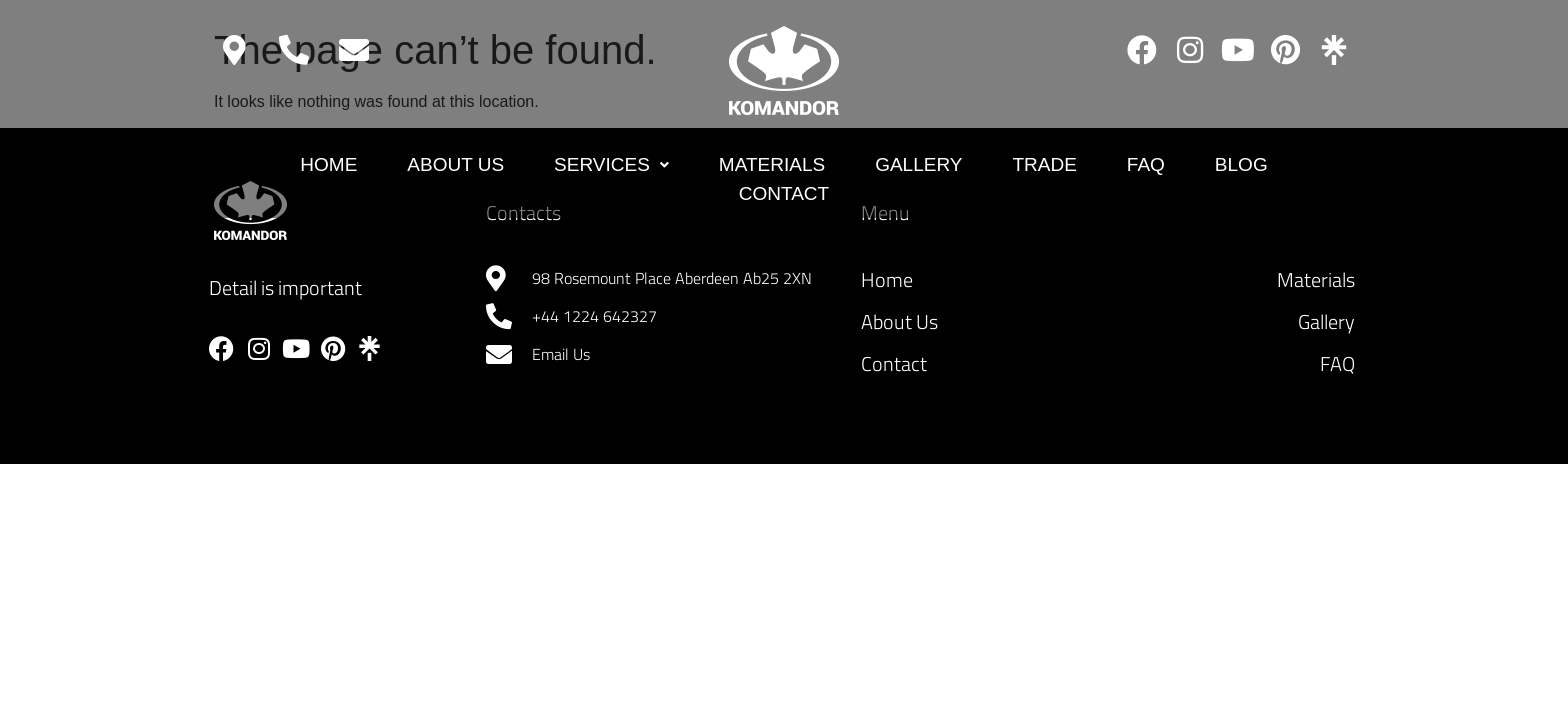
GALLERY (918, 164)
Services (611, 164)
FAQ (1146, 164)
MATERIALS (772, 164)
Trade (1044, 164)
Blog (1241, 164)
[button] (611, 165)
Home (328, 164)
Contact (784, 193)
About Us (455, 164)
